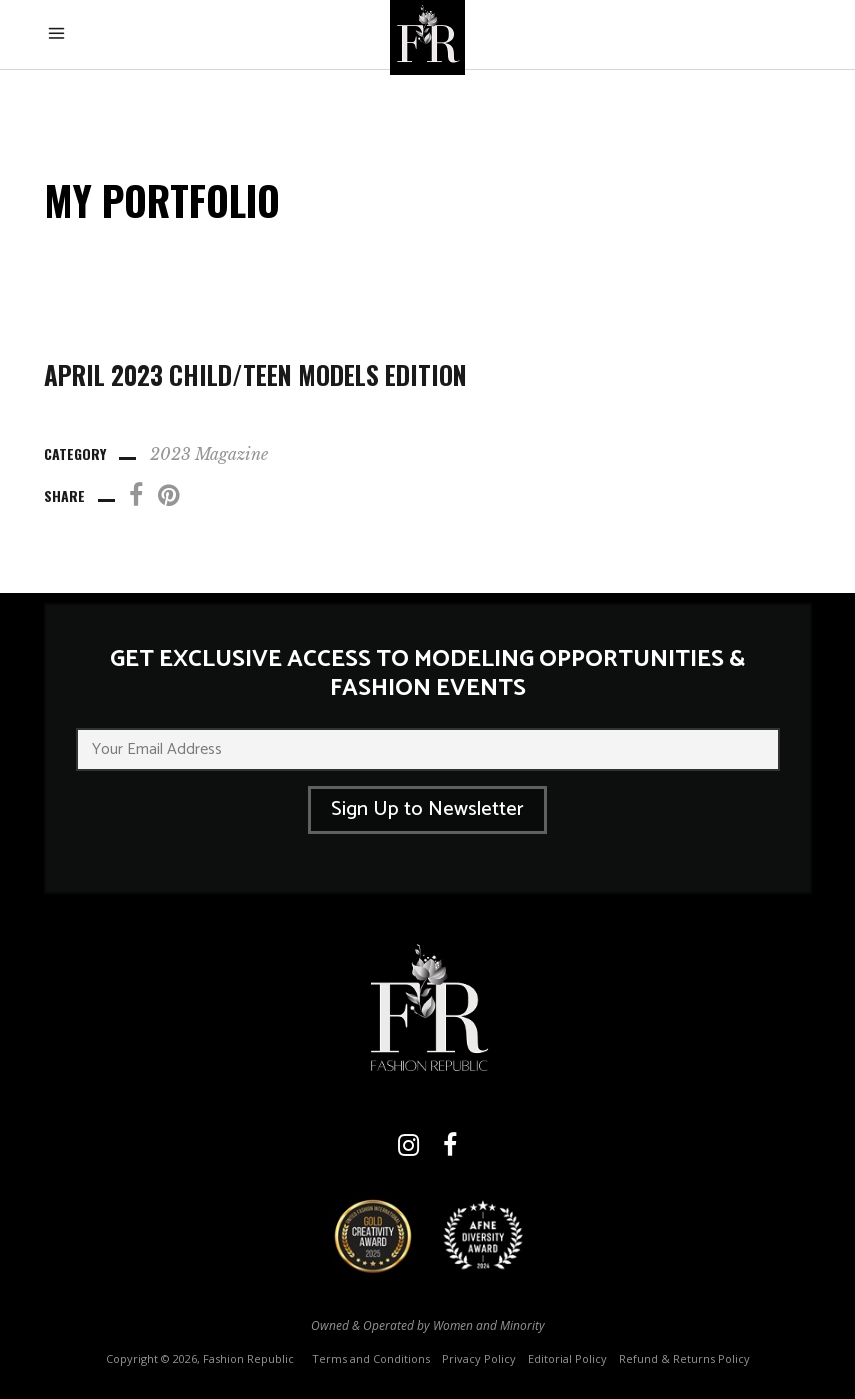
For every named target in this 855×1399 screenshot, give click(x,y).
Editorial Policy (567, 1358)
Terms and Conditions (371, 1358)
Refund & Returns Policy (684, 1358)
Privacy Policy (479, 1358)
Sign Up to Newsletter (427, 809)
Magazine (231, 454)
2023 (170, 454)
